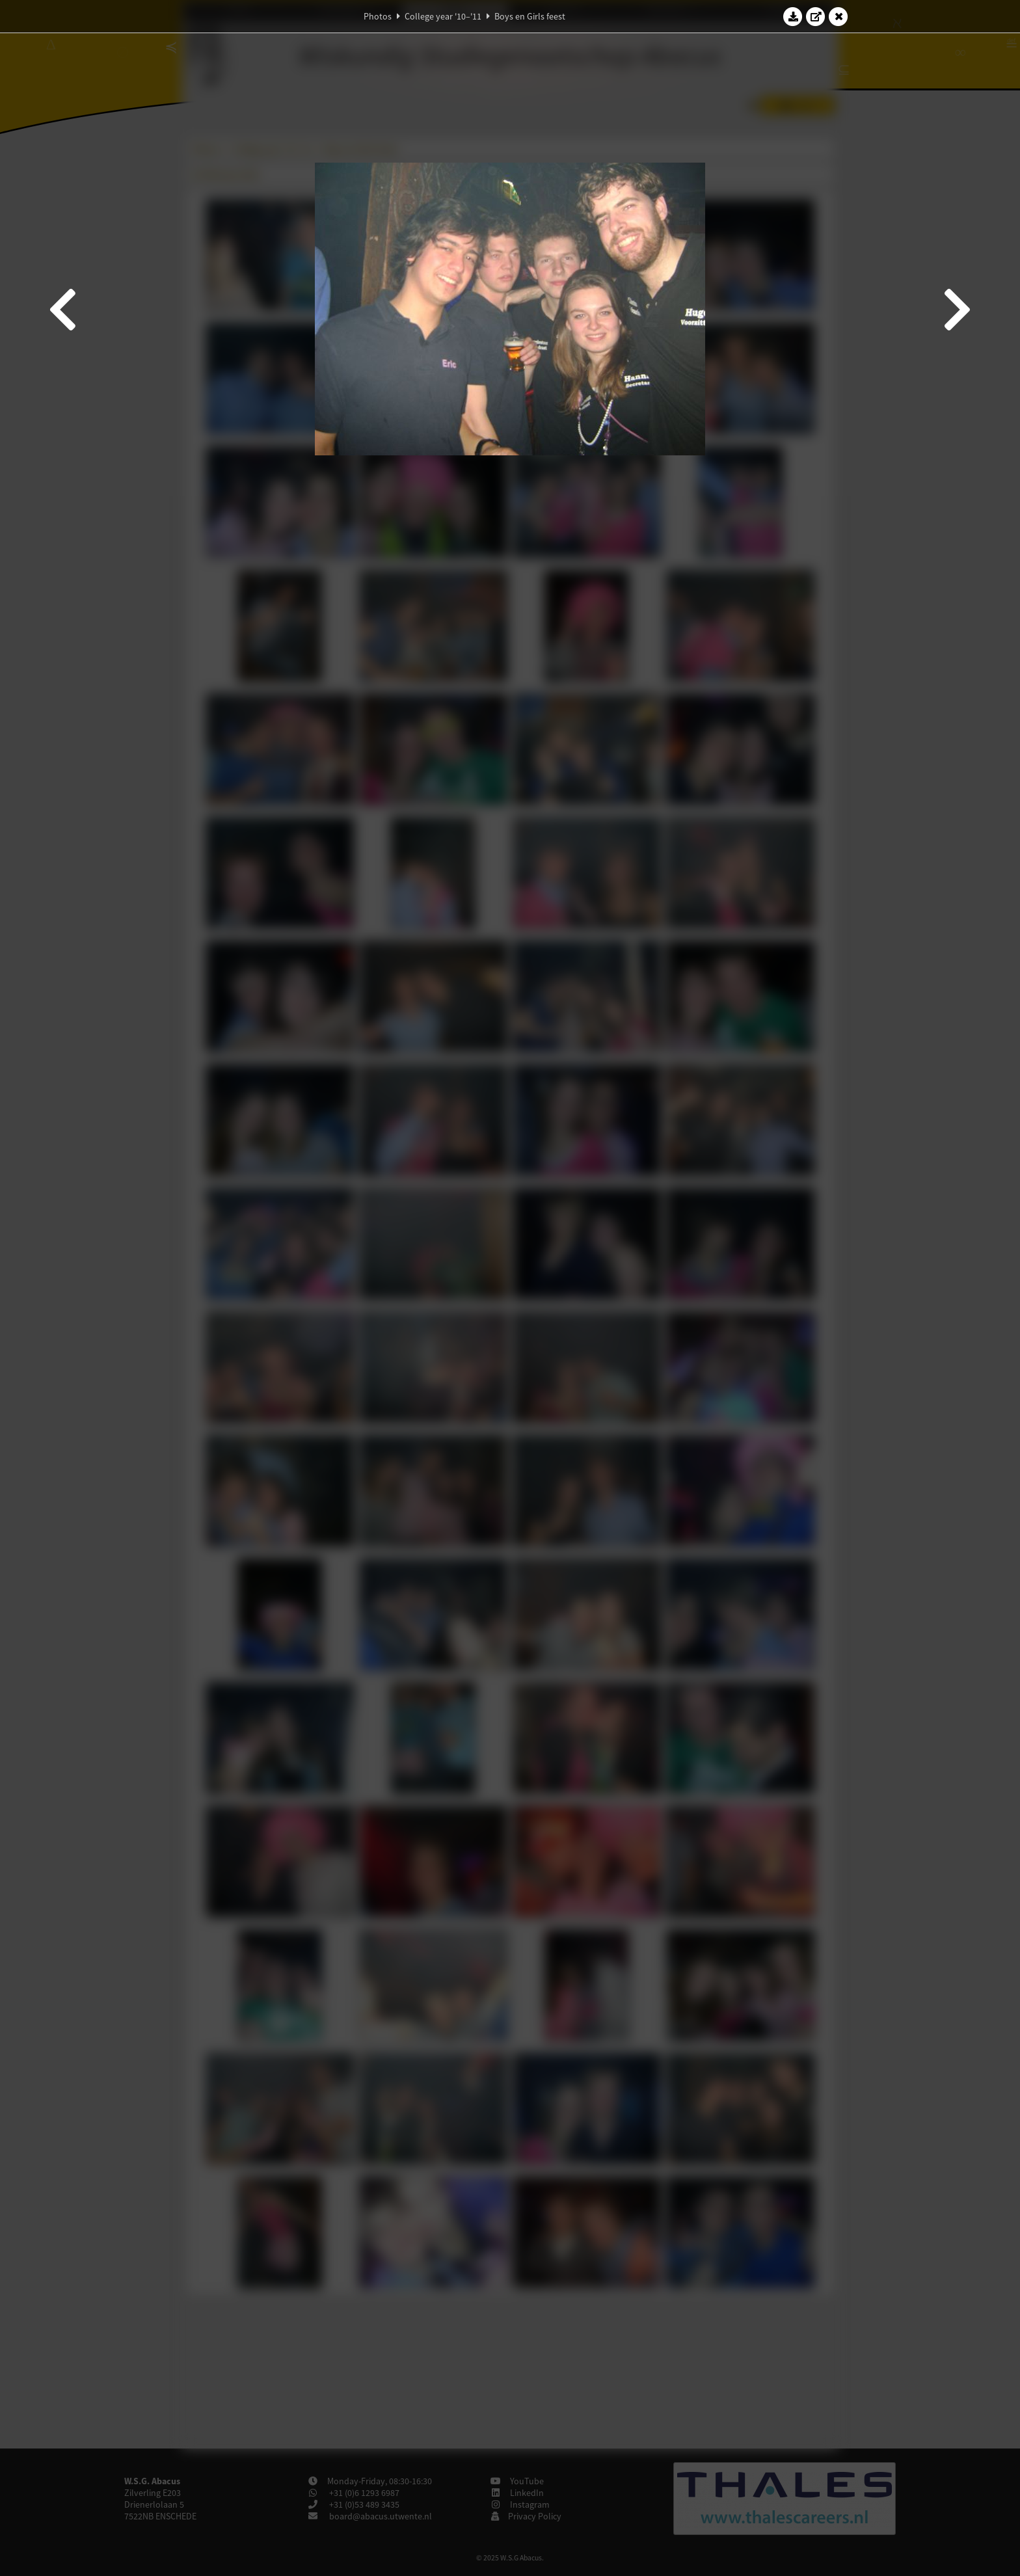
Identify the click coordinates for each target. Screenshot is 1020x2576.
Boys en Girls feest (529, 16)
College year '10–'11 (443, 16)
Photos (378, 16)
